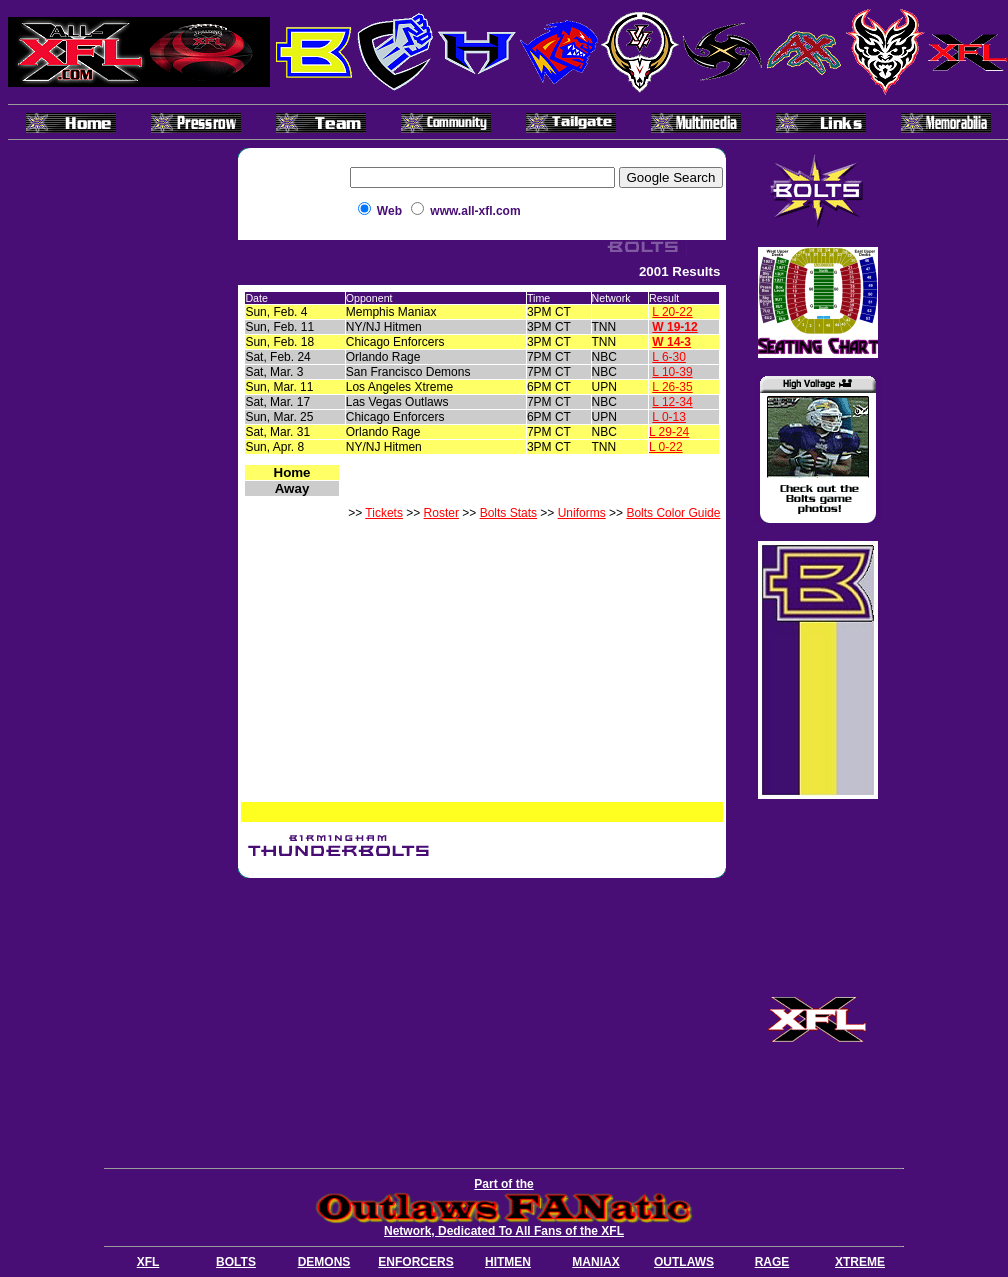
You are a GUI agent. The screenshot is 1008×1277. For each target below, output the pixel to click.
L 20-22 (672, 312)
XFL (148, 1262)
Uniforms (582, 513)
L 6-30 (669, 357)
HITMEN (508, 1262)
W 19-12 (674, 327)
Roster (441, 513)
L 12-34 (672, 402)
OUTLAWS (684, 1262)
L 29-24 (669, 432)
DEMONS (324, 1262)
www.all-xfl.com (475, 211)
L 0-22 (666, 447)
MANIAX (595, 1262)
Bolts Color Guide (673, 513)
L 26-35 (672, 387)
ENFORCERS (415, 1262)
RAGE (772, 1262)
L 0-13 (669, 417)
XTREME (860, 1262)
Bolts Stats (508, 513)
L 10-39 (672, 372)
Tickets (384, 513)
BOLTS (236, 1262)
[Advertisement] (482, 1020)
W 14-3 (671, 342)
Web (389, 211)
